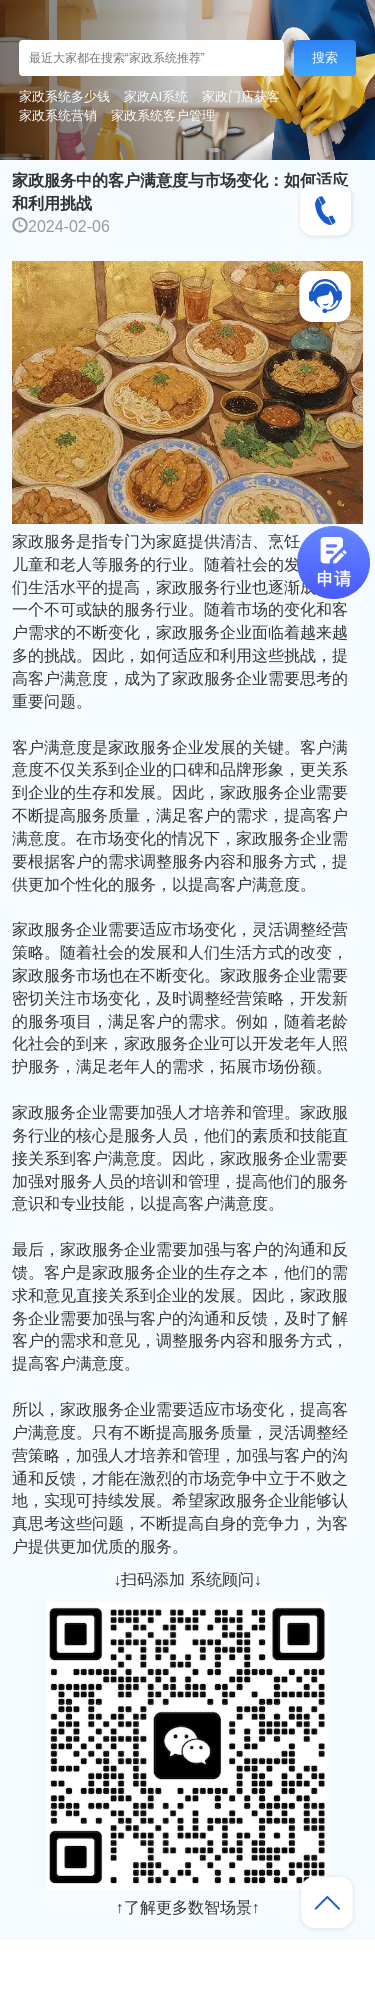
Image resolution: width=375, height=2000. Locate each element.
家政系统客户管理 (163, 115)
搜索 (325, 57)
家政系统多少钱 (64, 96)
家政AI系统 (156, 96)
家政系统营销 (58, 115)
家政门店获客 (241, 96)
